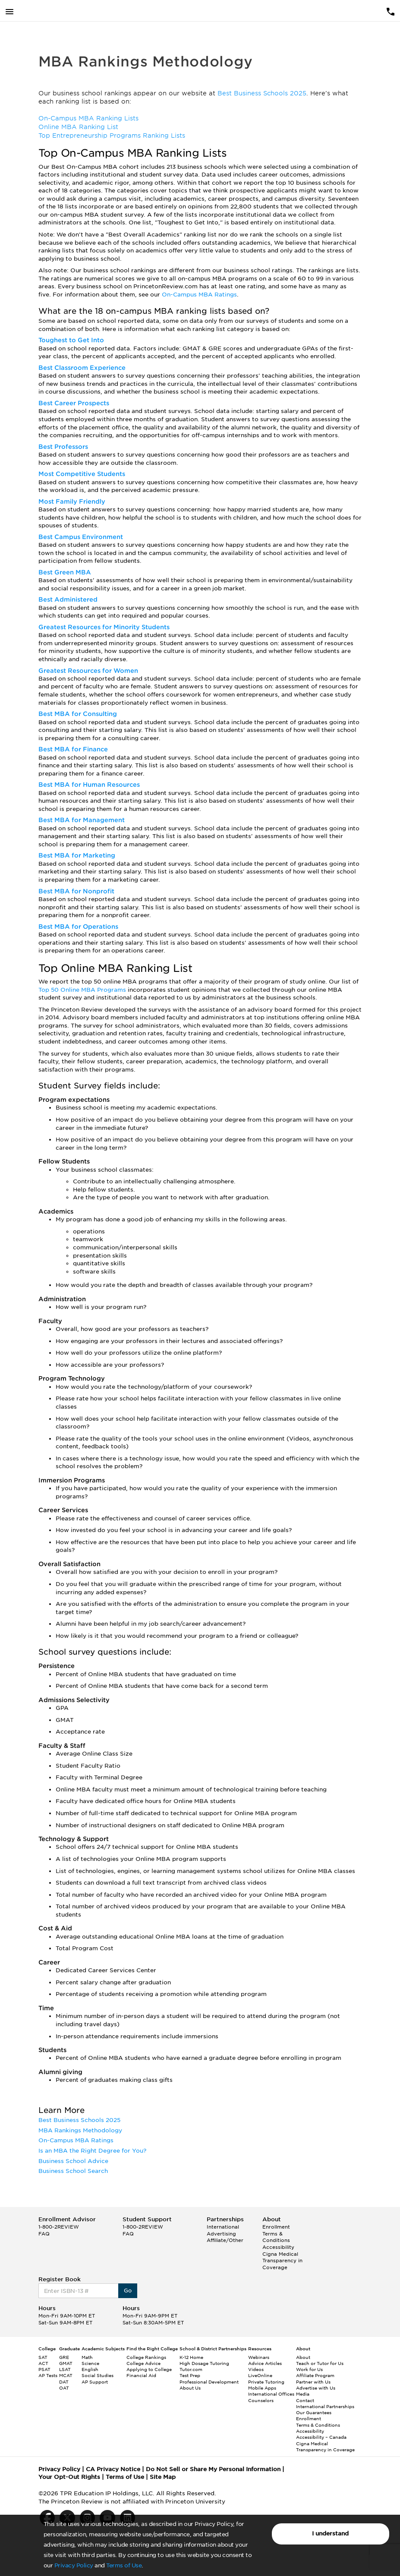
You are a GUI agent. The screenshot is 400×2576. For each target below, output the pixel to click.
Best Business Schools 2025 (261, 93)
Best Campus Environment (80, 536)
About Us (190, 2387)
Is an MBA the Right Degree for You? (92, 2150)
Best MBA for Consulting (77, 713)
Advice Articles (265, 2363)
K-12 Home (191, 2357)
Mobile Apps (262, 2387)
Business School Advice (73, 2161)
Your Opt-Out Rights (69, 2477)
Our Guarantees (313, 2412)
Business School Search (73, 2171)
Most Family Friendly (71, 501)
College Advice (143, 2363)
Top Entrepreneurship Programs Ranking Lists (111, 135)
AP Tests (47, 2375)
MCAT (65, 2375)
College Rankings (146, 2357)
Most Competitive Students (81, 473)
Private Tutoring (266, 2381)
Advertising (221, 2234)
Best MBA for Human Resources (89, 784)
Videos (256, 2369)
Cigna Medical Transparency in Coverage (282, 2260)
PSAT (44, 2369)
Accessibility (278, 2247)
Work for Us (309, 2369)
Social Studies (97, 2375)
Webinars (258, 2357)
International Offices (271, 2393)
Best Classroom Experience (82, 367)
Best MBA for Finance (73, 749)
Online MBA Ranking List (78, 126)
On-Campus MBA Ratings (199, 294)
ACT (43, 2363)
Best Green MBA (64, 572)
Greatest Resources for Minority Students (104, 627)
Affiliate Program (315, 2375)
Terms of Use (124, 2565)
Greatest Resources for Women (88, 670)
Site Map (163, 2477)
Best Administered (68, 599)
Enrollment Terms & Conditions (276, 2233)
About (303, 2357)
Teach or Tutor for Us (319, 2363)
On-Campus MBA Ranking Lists (88, 118)
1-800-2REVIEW (58, 2227)
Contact (305, 2400)
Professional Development (209, 2381)
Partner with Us (313, 2381)
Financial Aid (141, 2375)
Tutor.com (191, 2369)
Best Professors (63, 446)
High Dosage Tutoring (204, 2363)
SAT (42, 2357)
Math (87, 2357)
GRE (64, 2357)
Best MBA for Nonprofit (76, 891)
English (90, 2369)
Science (90, 2363)
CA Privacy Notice (113, 2469)
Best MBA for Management (81, 820)
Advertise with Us (315, 2387)
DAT (64, 2381)
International (223, 2227)
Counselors (261, 2400)
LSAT (65, 2369)
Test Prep (190, 2375)
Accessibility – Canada (321, 2437)
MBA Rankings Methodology (80, 2130)
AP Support (95, 2381)
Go (128, 2290)
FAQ (44, 2234)
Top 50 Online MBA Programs (83, 990)
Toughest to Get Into (71, 340)
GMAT (65, 2363)
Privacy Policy (73, 2565)
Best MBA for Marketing (76, 855)
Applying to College (149, 2369)
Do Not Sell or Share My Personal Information (213, 2469)
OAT (64, 2387)
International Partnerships (325, 2406)
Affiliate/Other (225, 2240)
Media (302, 2393)
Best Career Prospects (73, 403)
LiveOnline (260, 2375)
